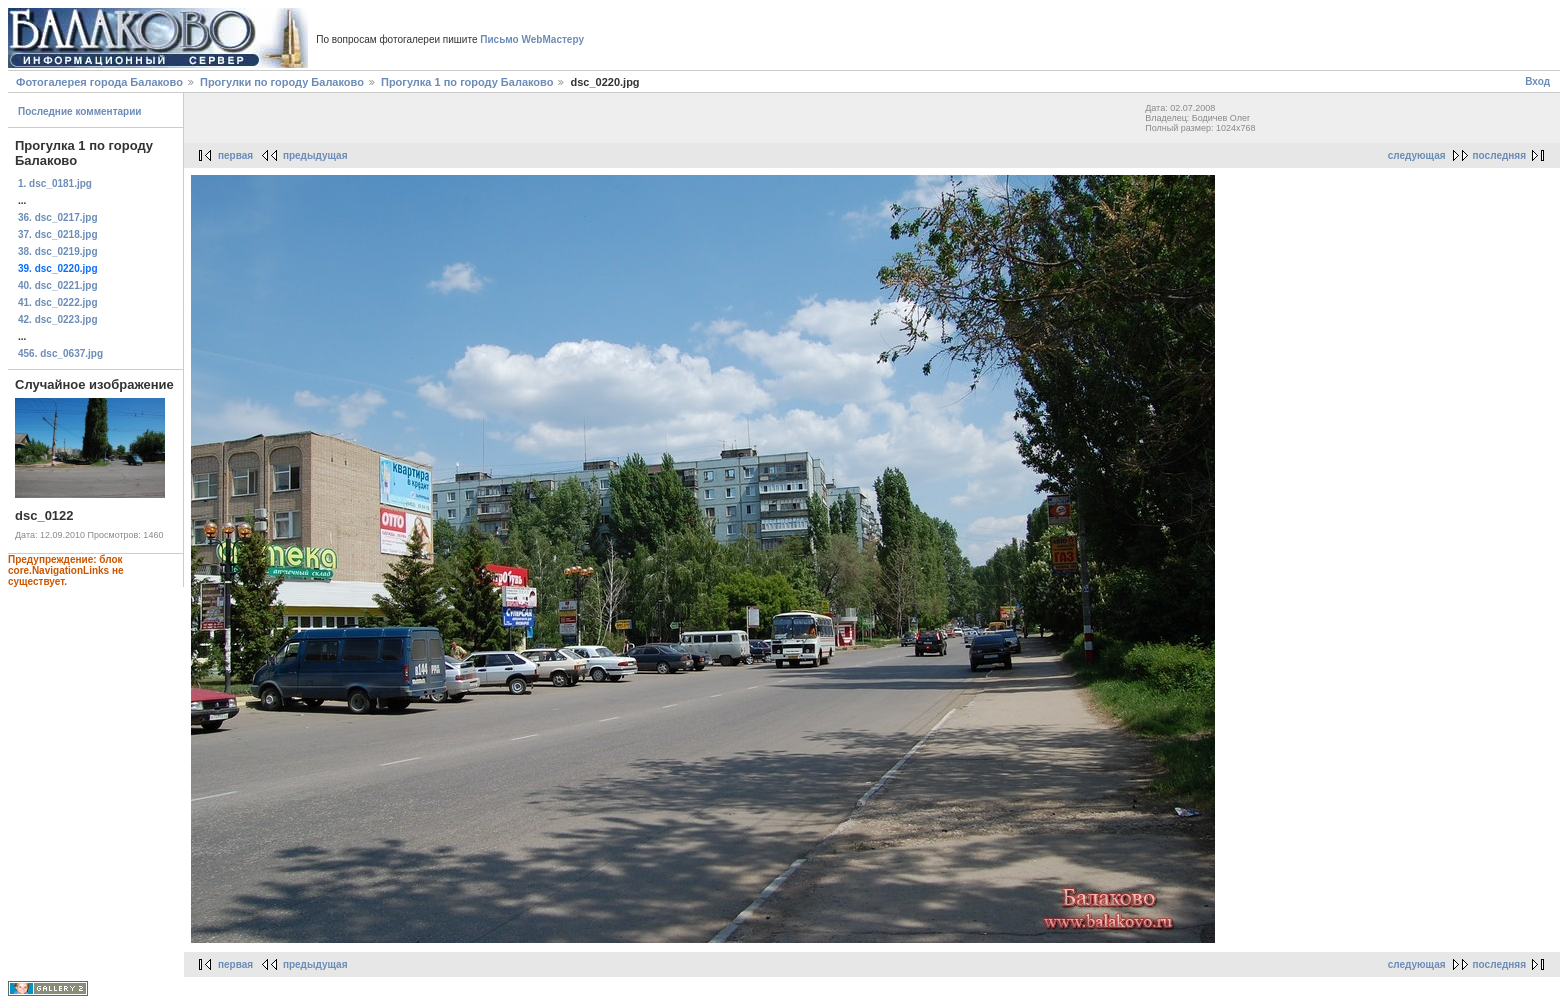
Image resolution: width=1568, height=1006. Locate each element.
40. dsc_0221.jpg (58, 285)
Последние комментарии (80, 111)
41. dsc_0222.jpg (58, 302)
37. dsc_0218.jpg (58, 234)
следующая (1417, 155)
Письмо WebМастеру (532, 39)
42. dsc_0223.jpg (58, 319)
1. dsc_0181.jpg (55, 183)
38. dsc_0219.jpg (58, 251)
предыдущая (315, 155)
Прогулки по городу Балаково (282, 82)
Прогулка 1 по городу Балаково (467, 82)
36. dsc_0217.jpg (58, 217)
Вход (1537, 81)
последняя (1499, 155)
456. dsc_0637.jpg (60, 353)
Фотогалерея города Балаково (99, 82)
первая (235, 155)
